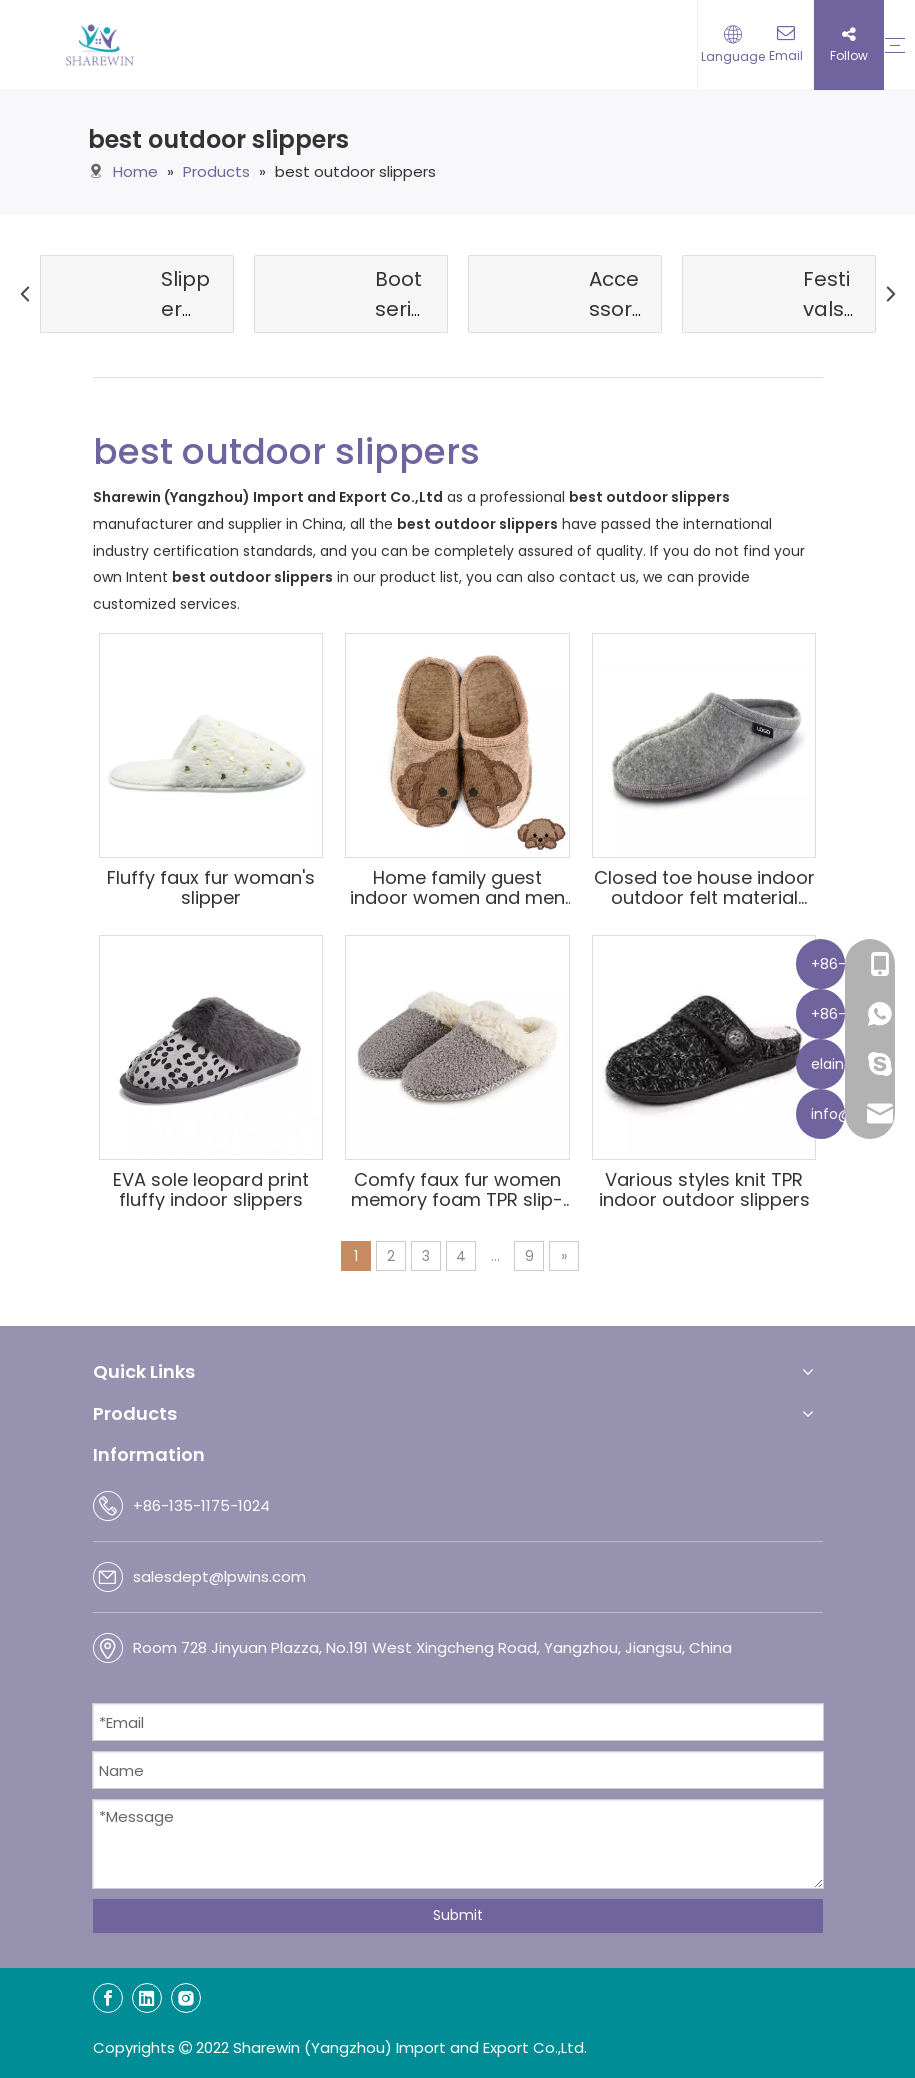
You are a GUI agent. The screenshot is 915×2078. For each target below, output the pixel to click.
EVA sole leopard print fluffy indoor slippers (211, 1190)
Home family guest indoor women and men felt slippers (457, 888)
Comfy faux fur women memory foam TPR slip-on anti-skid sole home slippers (457, 1190)
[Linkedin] (147, 1998)
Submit (458, 1915)
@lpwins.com (257, 1576)
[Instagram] (186, 1998)
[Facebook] (108, 1998)
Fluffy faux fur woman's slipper (211, 888)
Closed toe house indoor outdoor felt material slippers (704, 888)
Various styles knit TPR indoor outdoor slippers (704, 1190)
